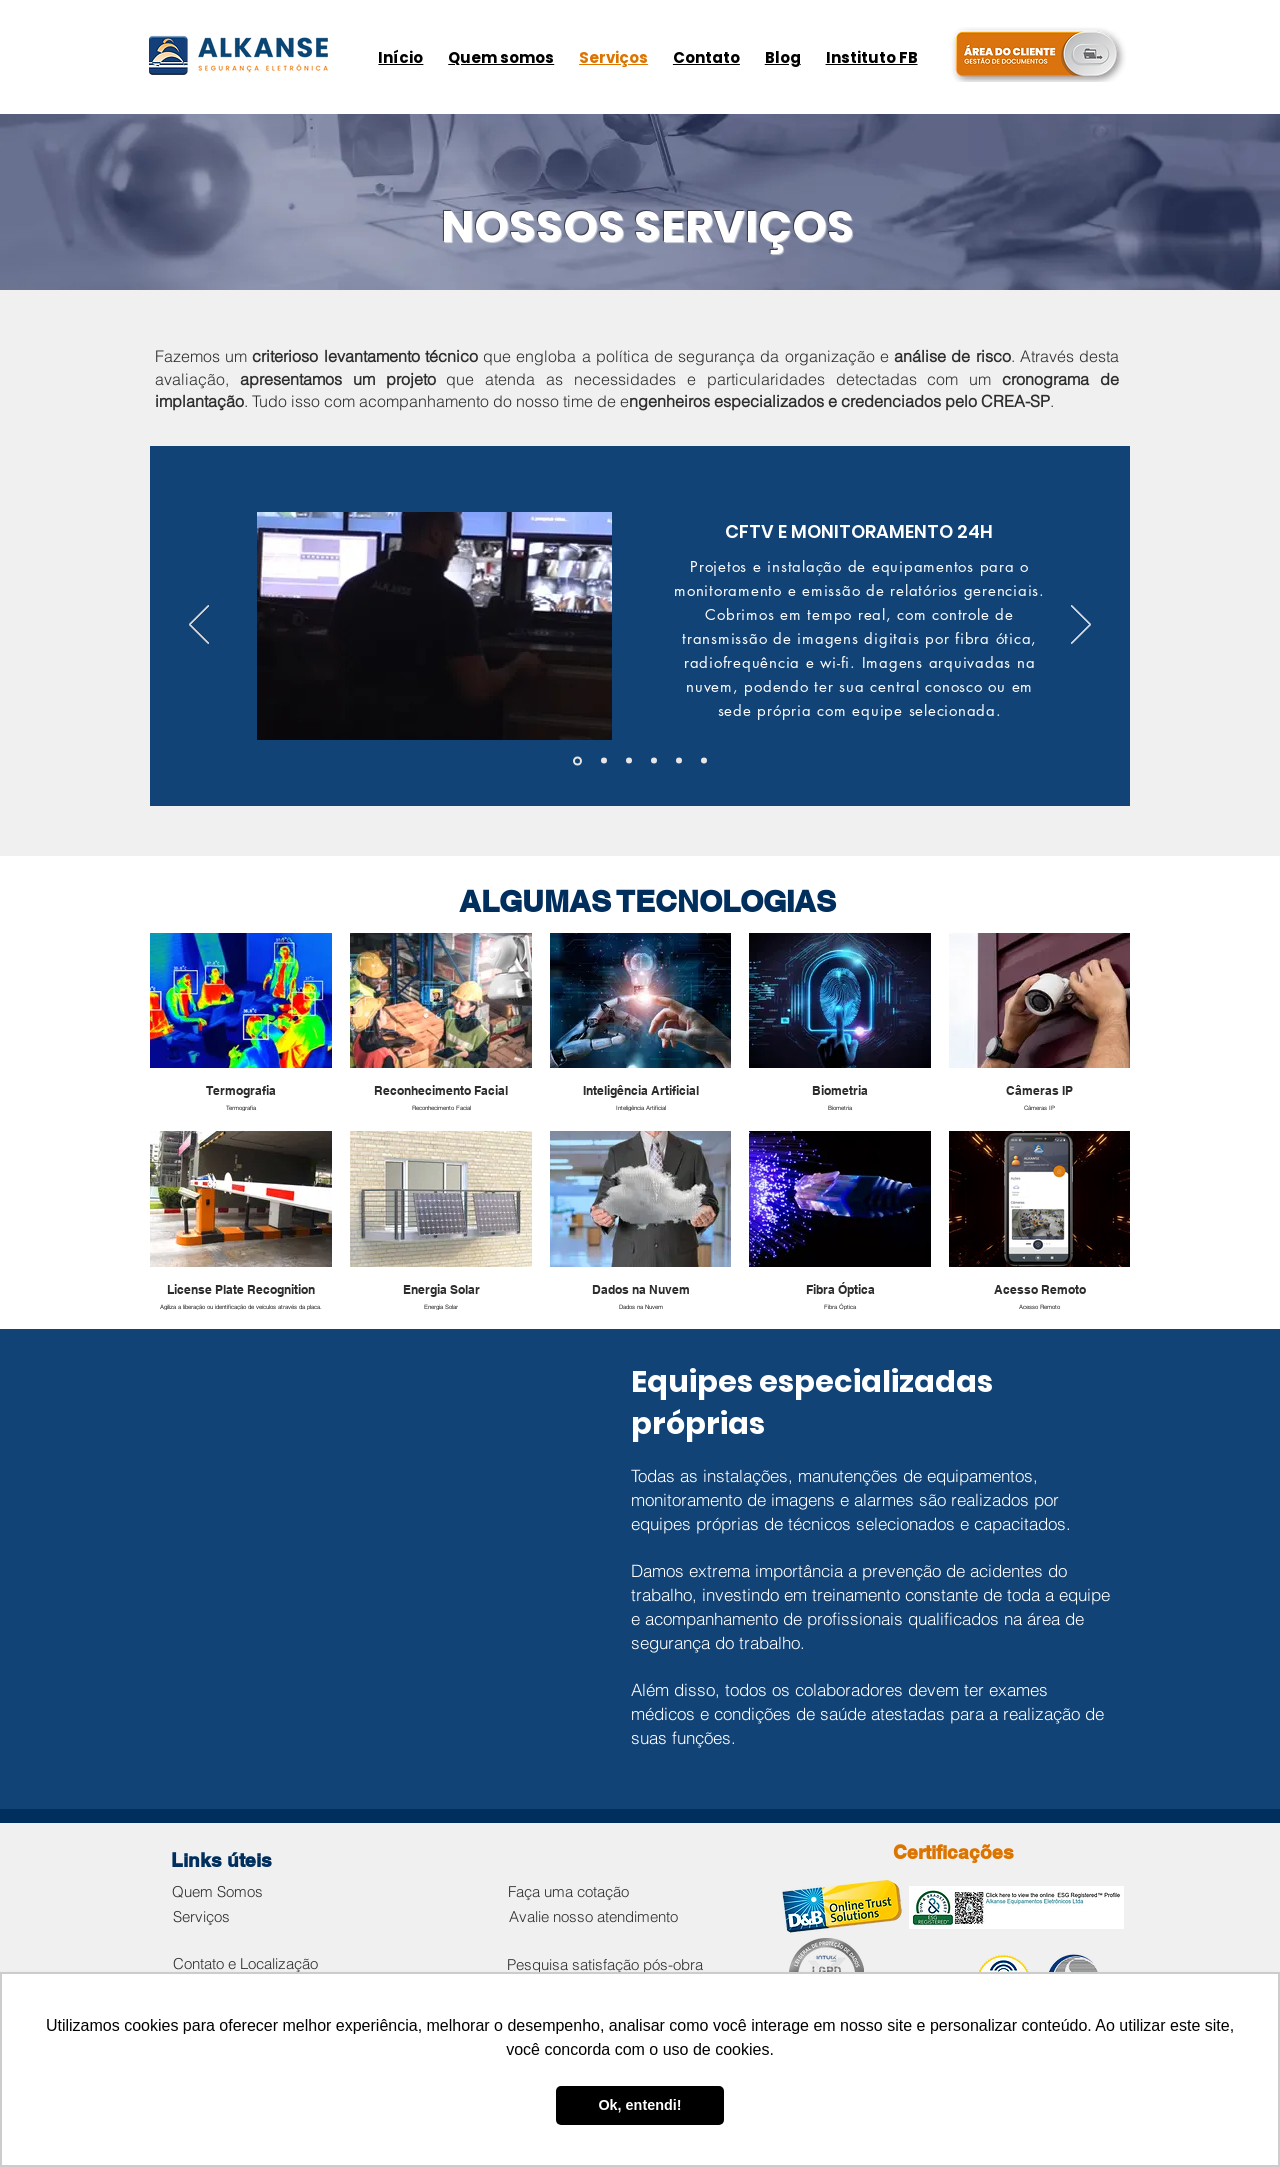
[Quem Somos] (217, 1891)
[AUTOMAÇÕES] (704, 761)
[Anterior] (199, 626)
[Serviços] (201, 1916)
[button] (434, 626)
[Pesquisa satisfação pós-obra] (605, 1964)
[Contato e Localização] (245, 1963)
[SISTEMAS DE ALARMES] (629, 761)
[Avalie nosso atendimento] (593, 1916)
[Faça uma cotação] (568, 1891)
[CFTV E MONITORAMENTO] (577, 760)
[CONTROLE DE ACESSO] (679, 761)
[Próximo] (1081, 626)
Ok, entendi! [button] (639, 2105)
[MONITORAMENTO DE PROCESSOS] (604, 761)
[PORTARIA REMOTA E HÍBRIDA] (654, 761)
